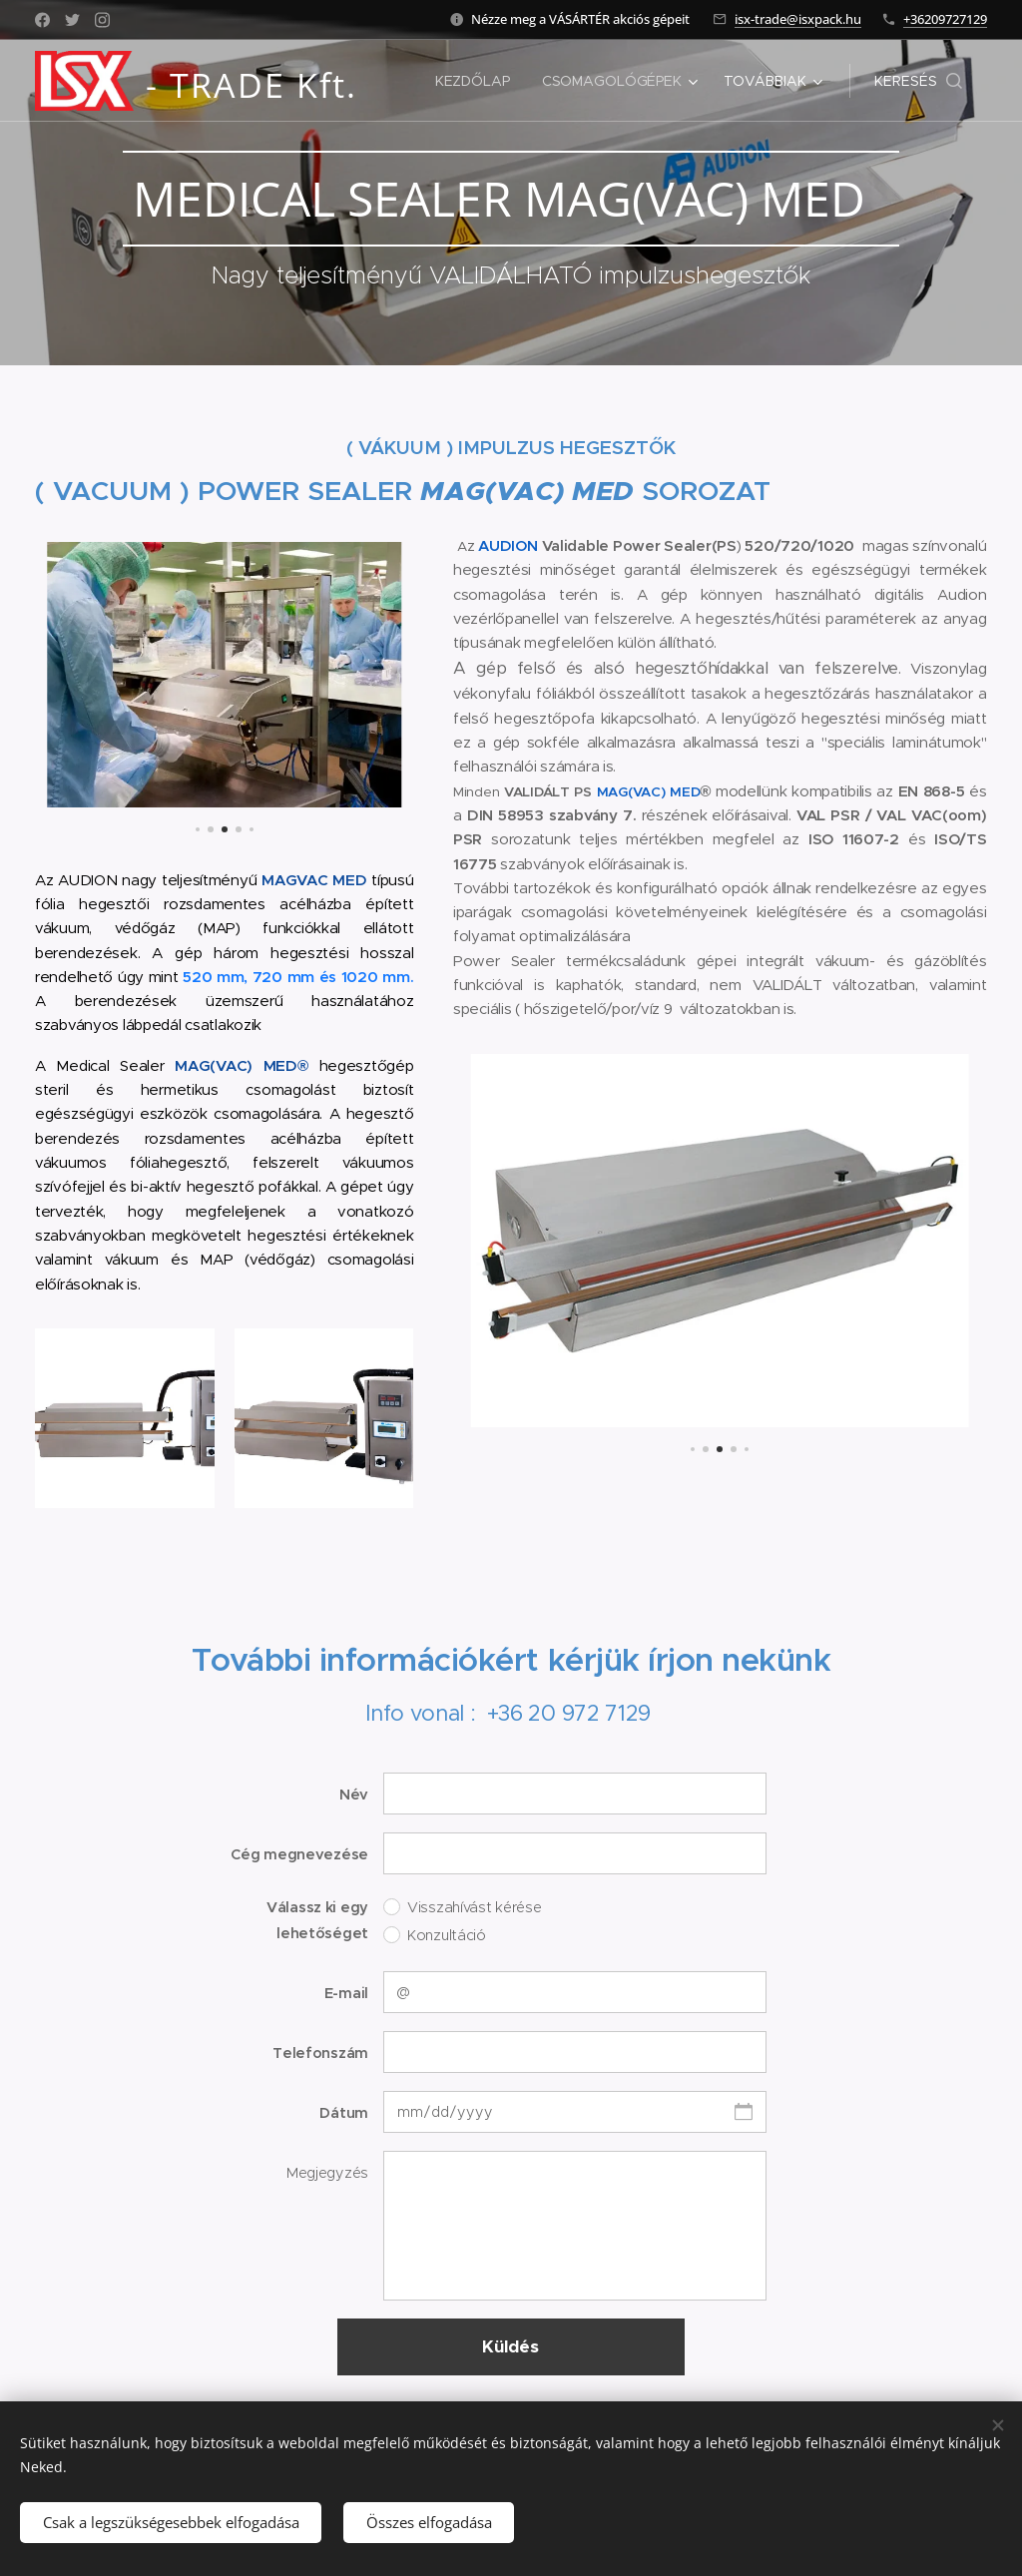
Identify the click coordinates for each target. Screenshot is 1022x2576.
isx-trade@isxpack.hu (798, 19)
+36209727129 (945, 19)
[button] (918, 81)
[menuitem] (475, 81)
